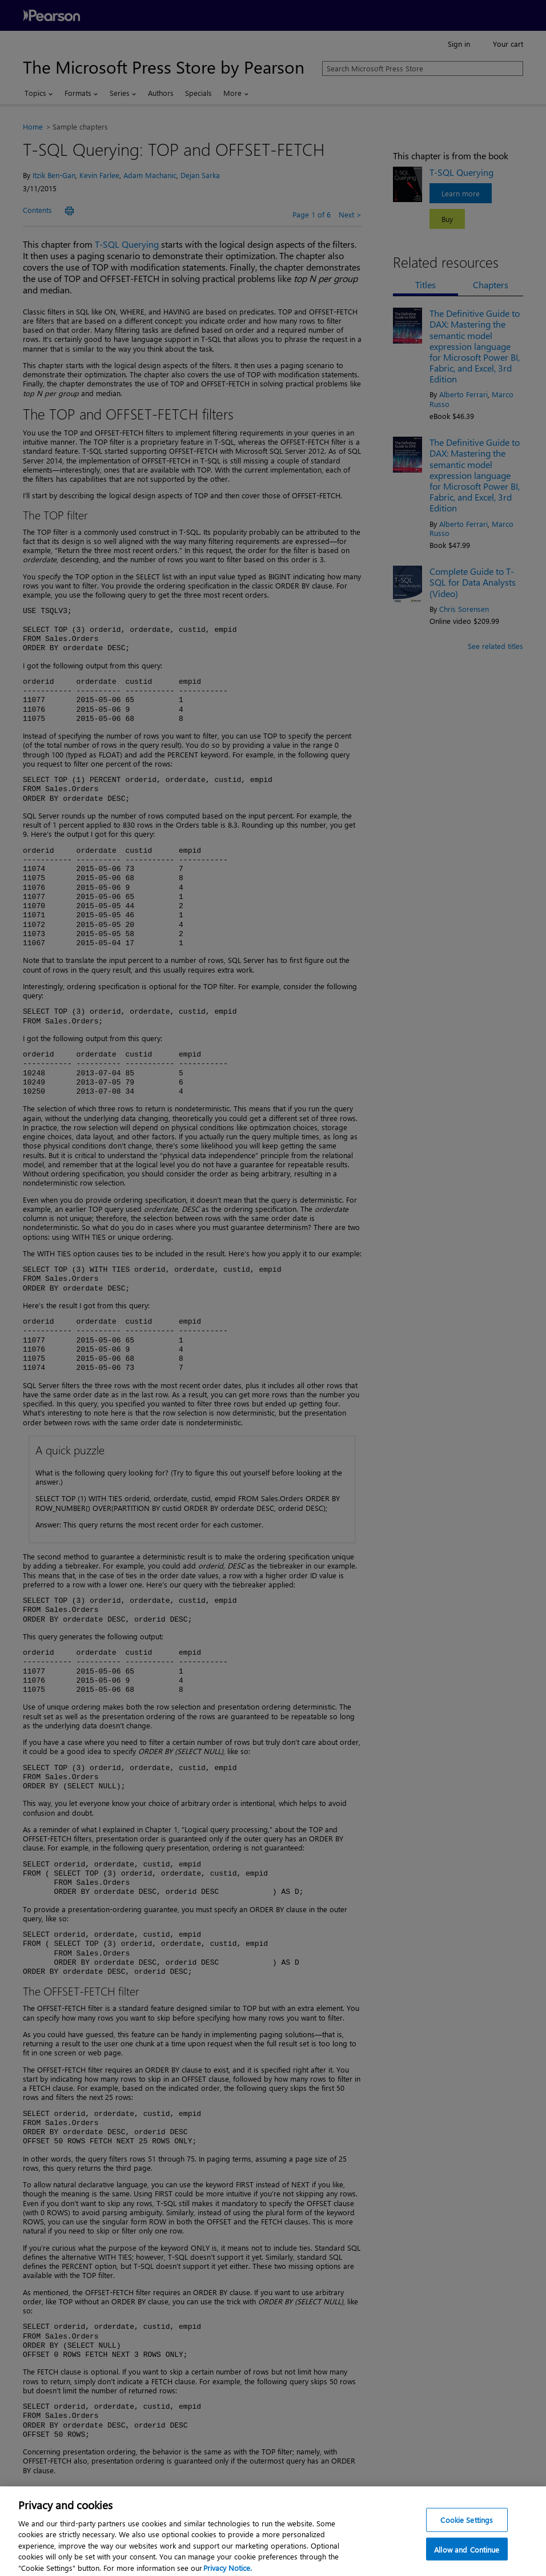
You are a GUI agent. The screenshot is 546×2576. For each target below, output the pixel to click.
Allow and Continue (466, 2554)
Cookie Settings (466, 2525)
